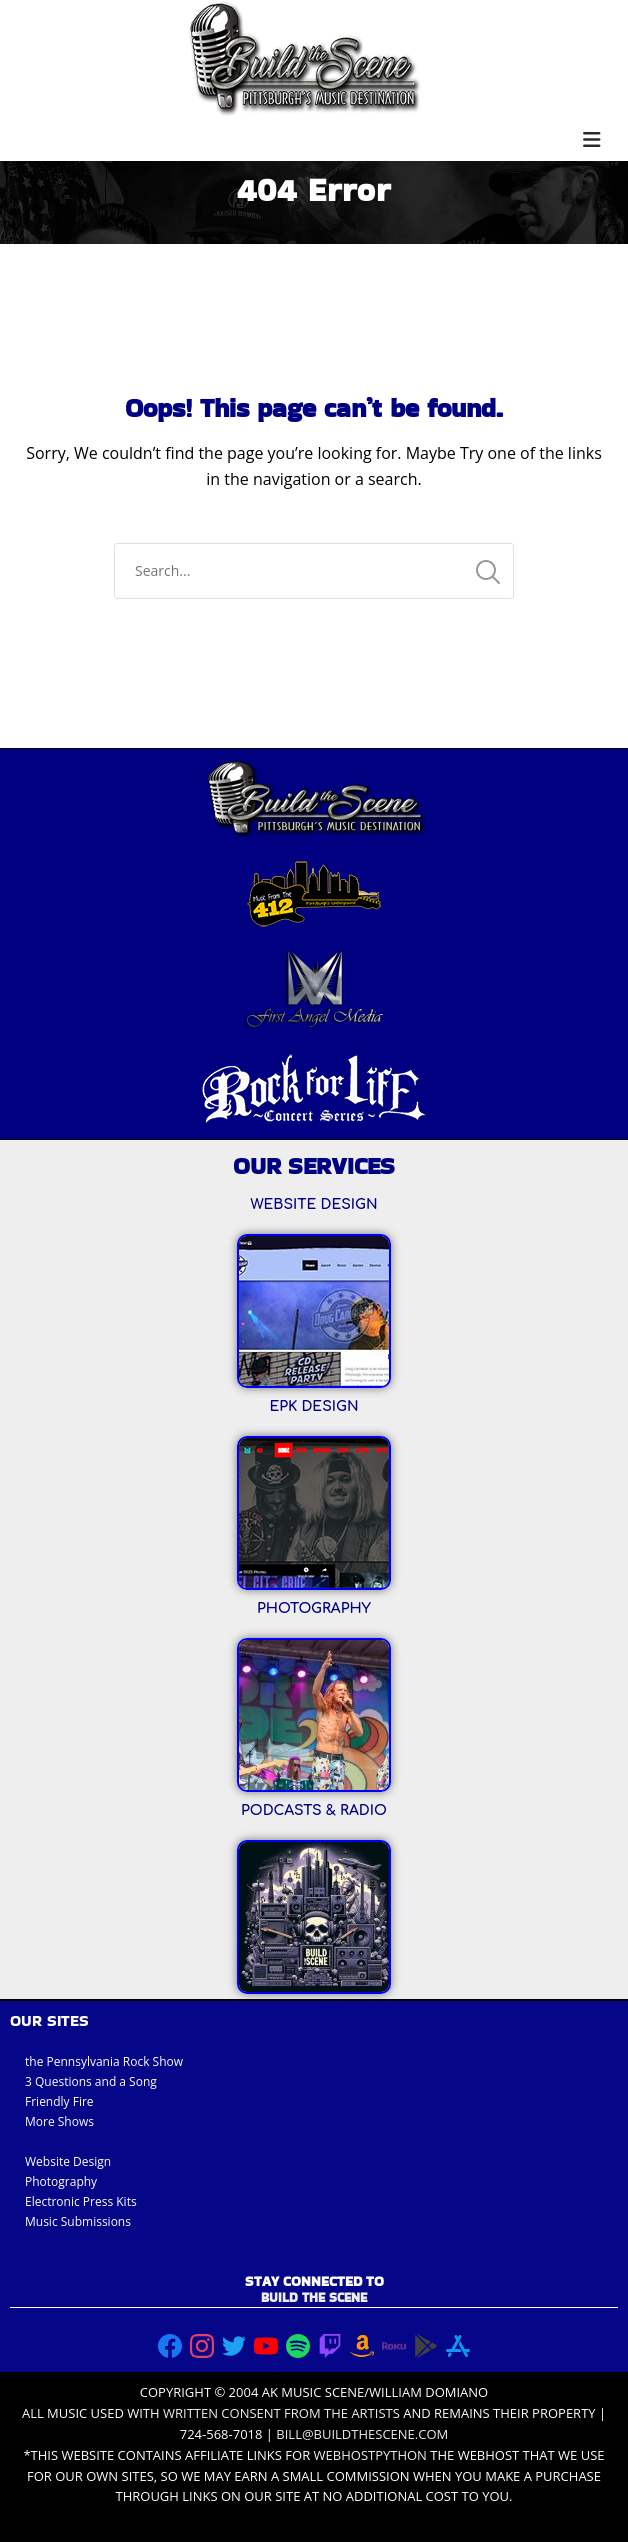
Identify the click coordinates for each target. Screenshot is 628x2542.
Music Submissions (78, 2221)
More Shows (59, 2121)
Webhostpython (370, 2455)
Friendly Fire (59, 2101)
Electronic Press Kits (81, 2201)
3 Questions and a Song (91, 2081)
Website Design (68, 2161)
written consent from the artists (281, 2413)
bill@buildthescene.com (362, 2434)
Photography (61, 2181)
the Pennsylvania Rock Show (104, 2061)
